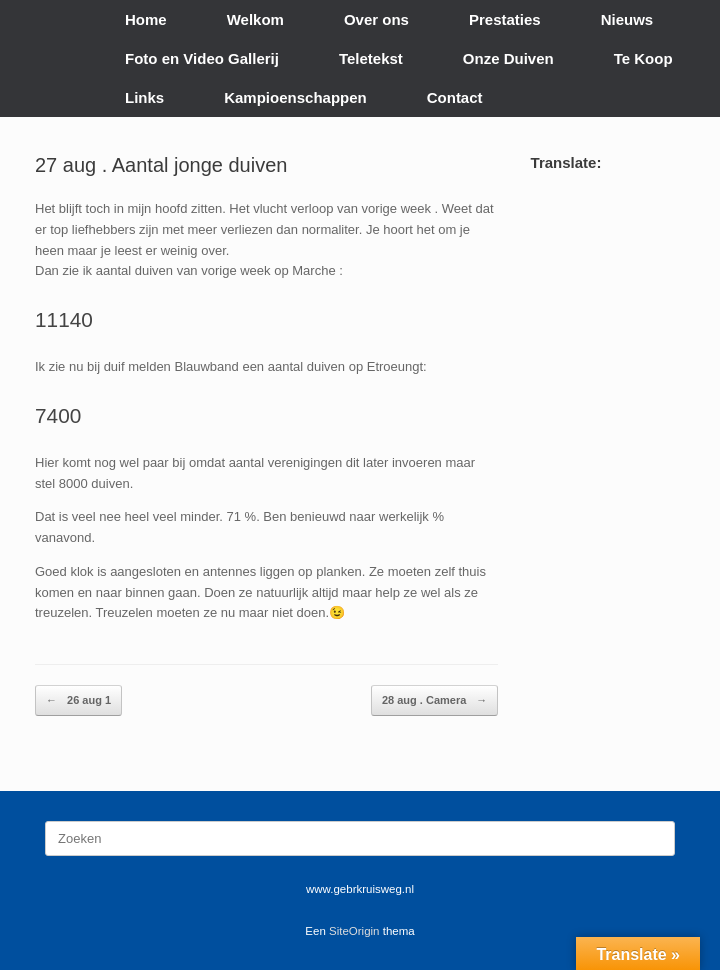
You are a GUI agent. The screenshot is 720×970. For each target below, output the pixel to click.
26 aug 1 (78, 700)
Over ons (376, 19)
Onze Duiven (508, 58)
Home (146, 19)
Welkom (255, 19)
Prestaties (505, 19)
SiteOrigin (354, 931)
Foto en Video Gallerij (202, 58)
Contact (455, 97)
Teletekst (371, 58)
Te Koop (643, 58)
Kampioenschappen (295, 97)
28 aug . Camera (434, 700)
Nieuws (627, 19)
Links (144, 97)
